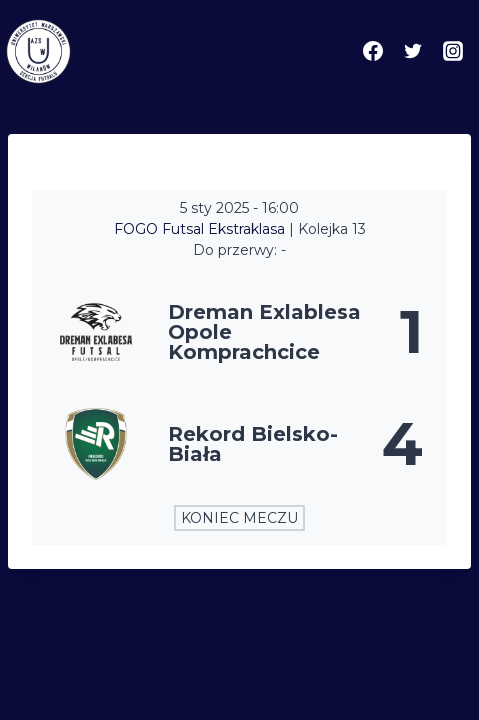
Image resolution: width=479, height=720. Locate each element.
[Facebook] (373, 51)
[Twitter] (413, 51)
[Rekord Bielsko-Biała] (239, 444)
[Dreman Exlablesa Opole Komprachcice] (239, 332)
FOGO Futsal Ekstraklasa (201, 229)
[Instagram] (453, 51)
